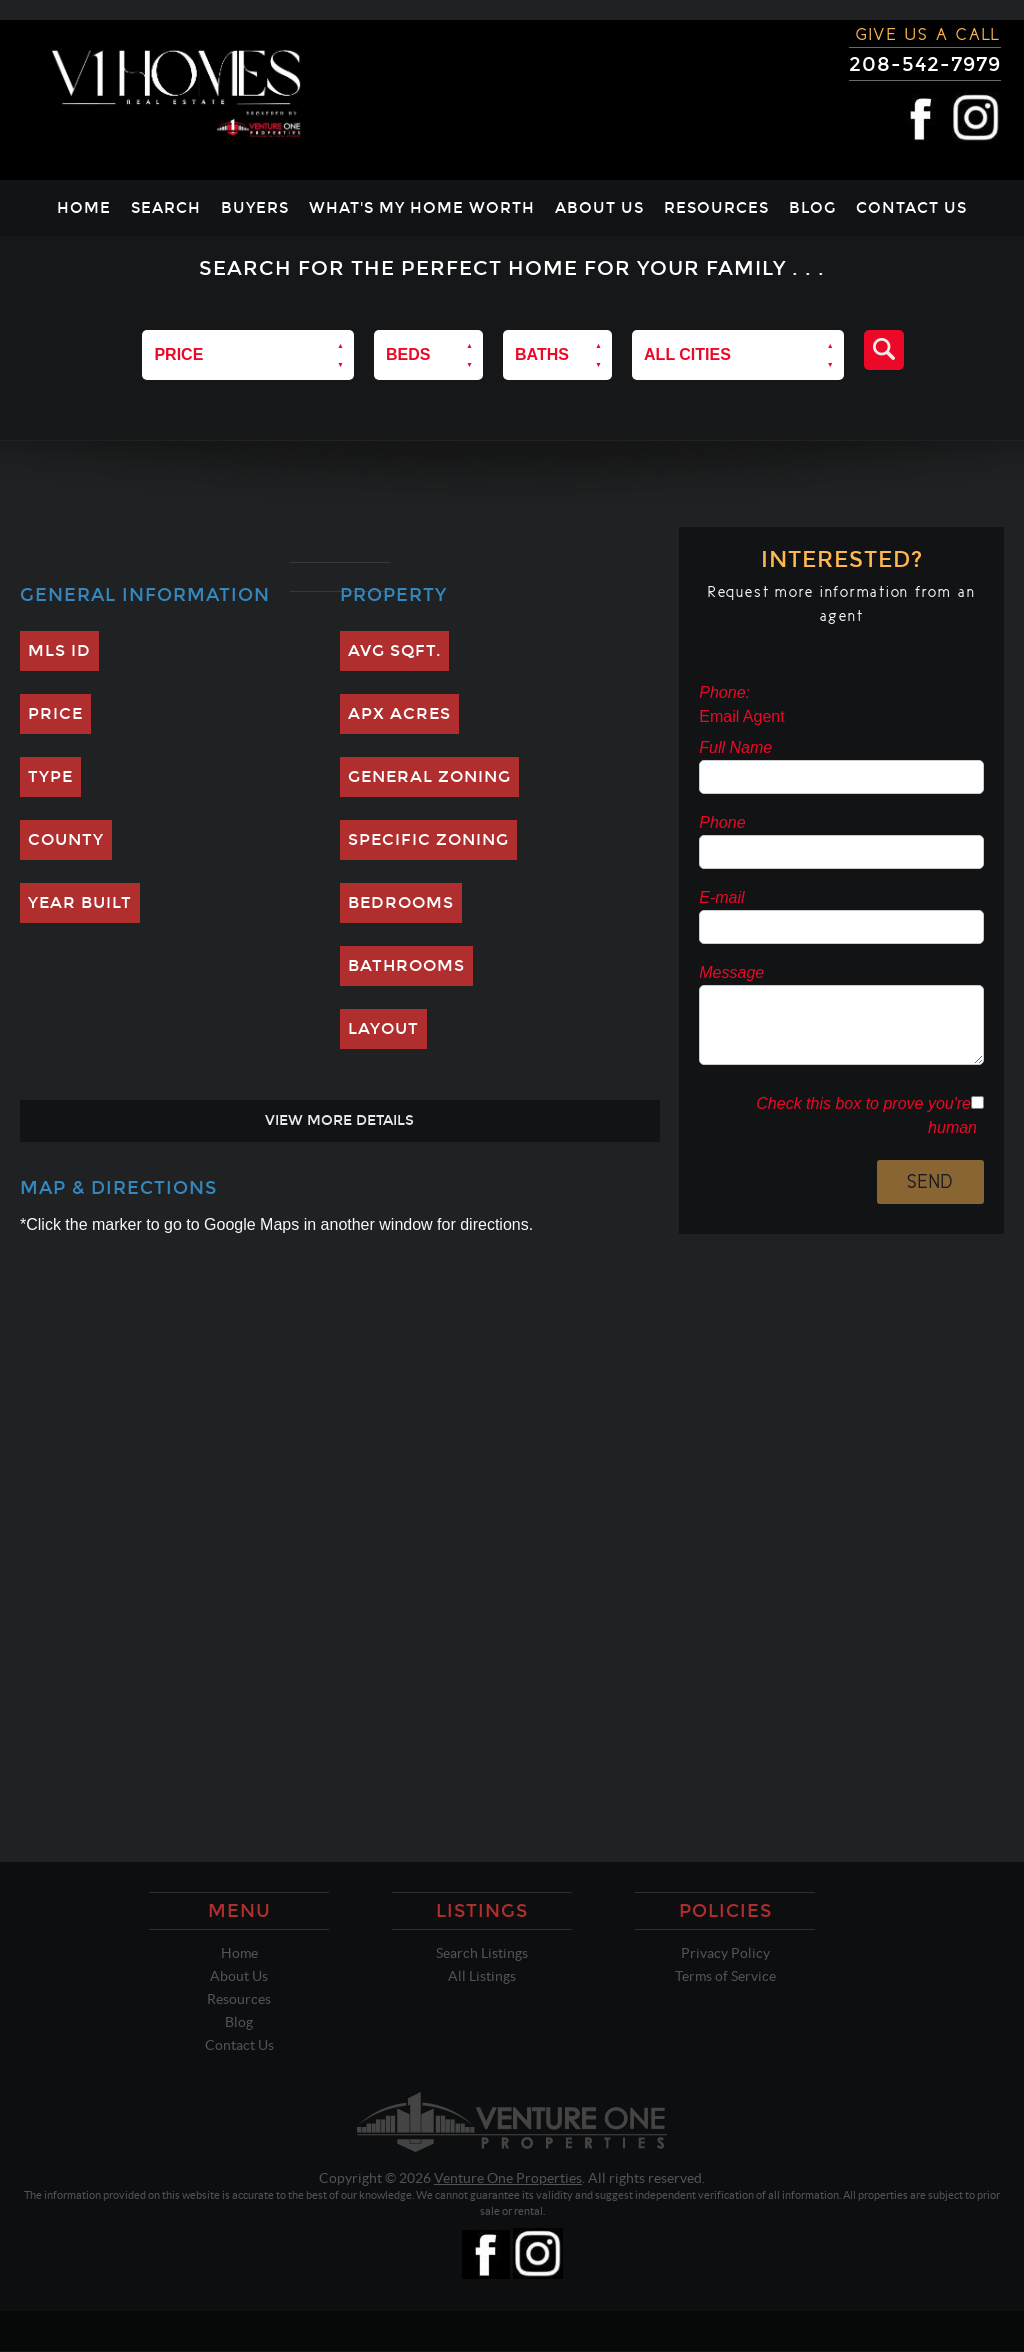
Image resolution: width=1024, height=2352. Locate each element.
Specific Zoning (428, 839)
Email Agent (741, 716)
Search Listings (482, 1953)
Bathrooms (406, 965)
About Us (599, 208)
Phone (722, 822)
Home (84, 208)
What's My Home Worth (422, 208)
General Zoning (429, 776)
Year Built (80, 902)
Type (50, 776)
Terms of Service (725, 1976)
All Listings (482, 1976)
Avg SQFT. (394, 650)
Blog (812, 208)
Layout (383, 1028)
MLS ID (59, 650)
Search (166, 208)
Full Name (735, 747)
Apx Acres (399, 713)
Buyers (255, 208)
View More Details (339, 1120)
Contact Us (911, 208)
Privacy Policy (725, 1953)
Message (731, 972)
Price (55, 713)
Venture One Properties (508, 2178)
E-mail (721, 897)
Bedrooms (401, 902)
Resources (716, 208)
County (66, 839)
